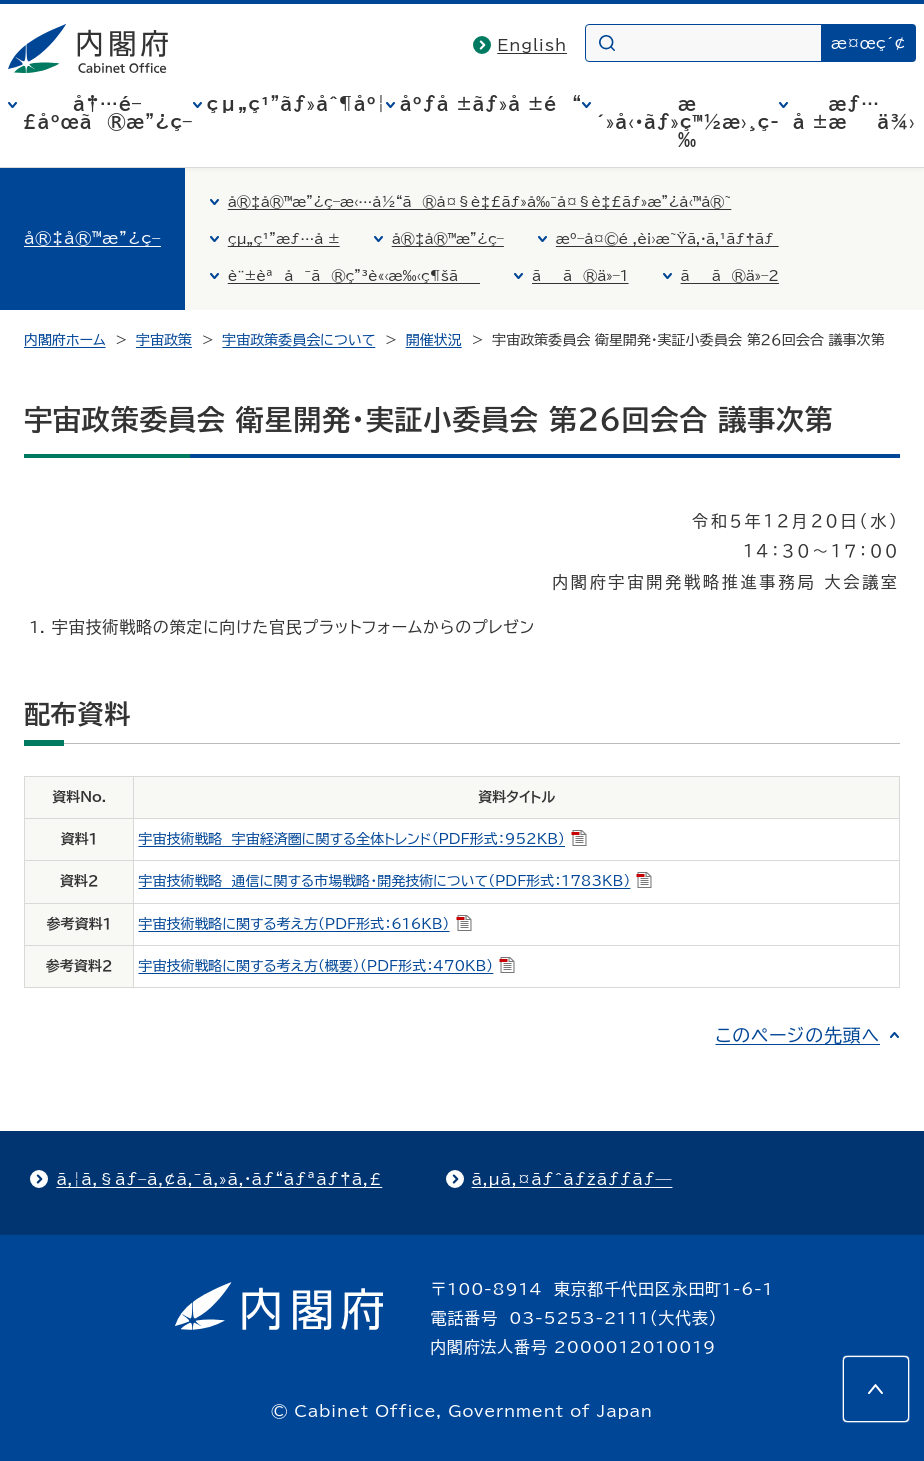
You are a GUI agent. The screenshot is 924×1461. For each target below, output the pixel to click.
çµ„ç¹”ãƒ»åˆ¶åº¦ (296, 104)
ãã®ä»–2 (730, 276)
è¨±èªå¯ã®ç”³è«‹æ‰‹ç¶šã (354, 276)
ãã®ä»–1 (580, 276)
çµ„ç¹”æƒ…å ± (284, 239)
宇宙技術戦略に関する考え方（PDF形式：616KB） (304, 924)
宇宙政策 (164, 340)
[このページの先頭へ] (876, 1389)
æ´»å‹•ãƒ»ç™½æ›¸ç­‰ (687, 122)
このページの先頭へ (797, 1035)
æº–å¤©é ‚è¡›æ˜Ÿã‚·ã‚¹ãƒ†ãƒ (667, 239)
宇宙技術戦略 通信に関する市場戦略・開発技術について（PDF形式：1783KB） (395, 881)
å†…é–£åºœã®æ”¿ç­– (107, 113)
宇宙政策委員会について (298, 340)
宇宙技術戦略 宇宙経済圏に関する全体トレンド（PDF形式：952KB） (362, 839)
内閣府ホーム (64, 340)
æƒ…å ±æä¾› (854, 113)
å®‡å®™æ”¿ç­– (92, 238)
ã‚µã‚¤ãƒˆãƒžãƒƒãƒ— (572, 1179)
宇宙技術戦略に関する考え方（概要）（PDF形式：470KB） (326, 966)
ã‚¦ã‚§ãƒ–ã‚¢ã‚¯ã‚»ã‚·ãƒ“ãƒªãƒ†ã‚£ (219, 1179)
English (532, 45)
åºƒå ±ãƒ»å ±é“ (491, 104)
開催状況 (434, 340)
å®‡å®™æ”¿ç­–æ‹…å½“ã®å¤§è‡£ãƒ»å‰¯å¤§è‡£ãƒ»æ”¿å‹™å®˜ (480, 202)
